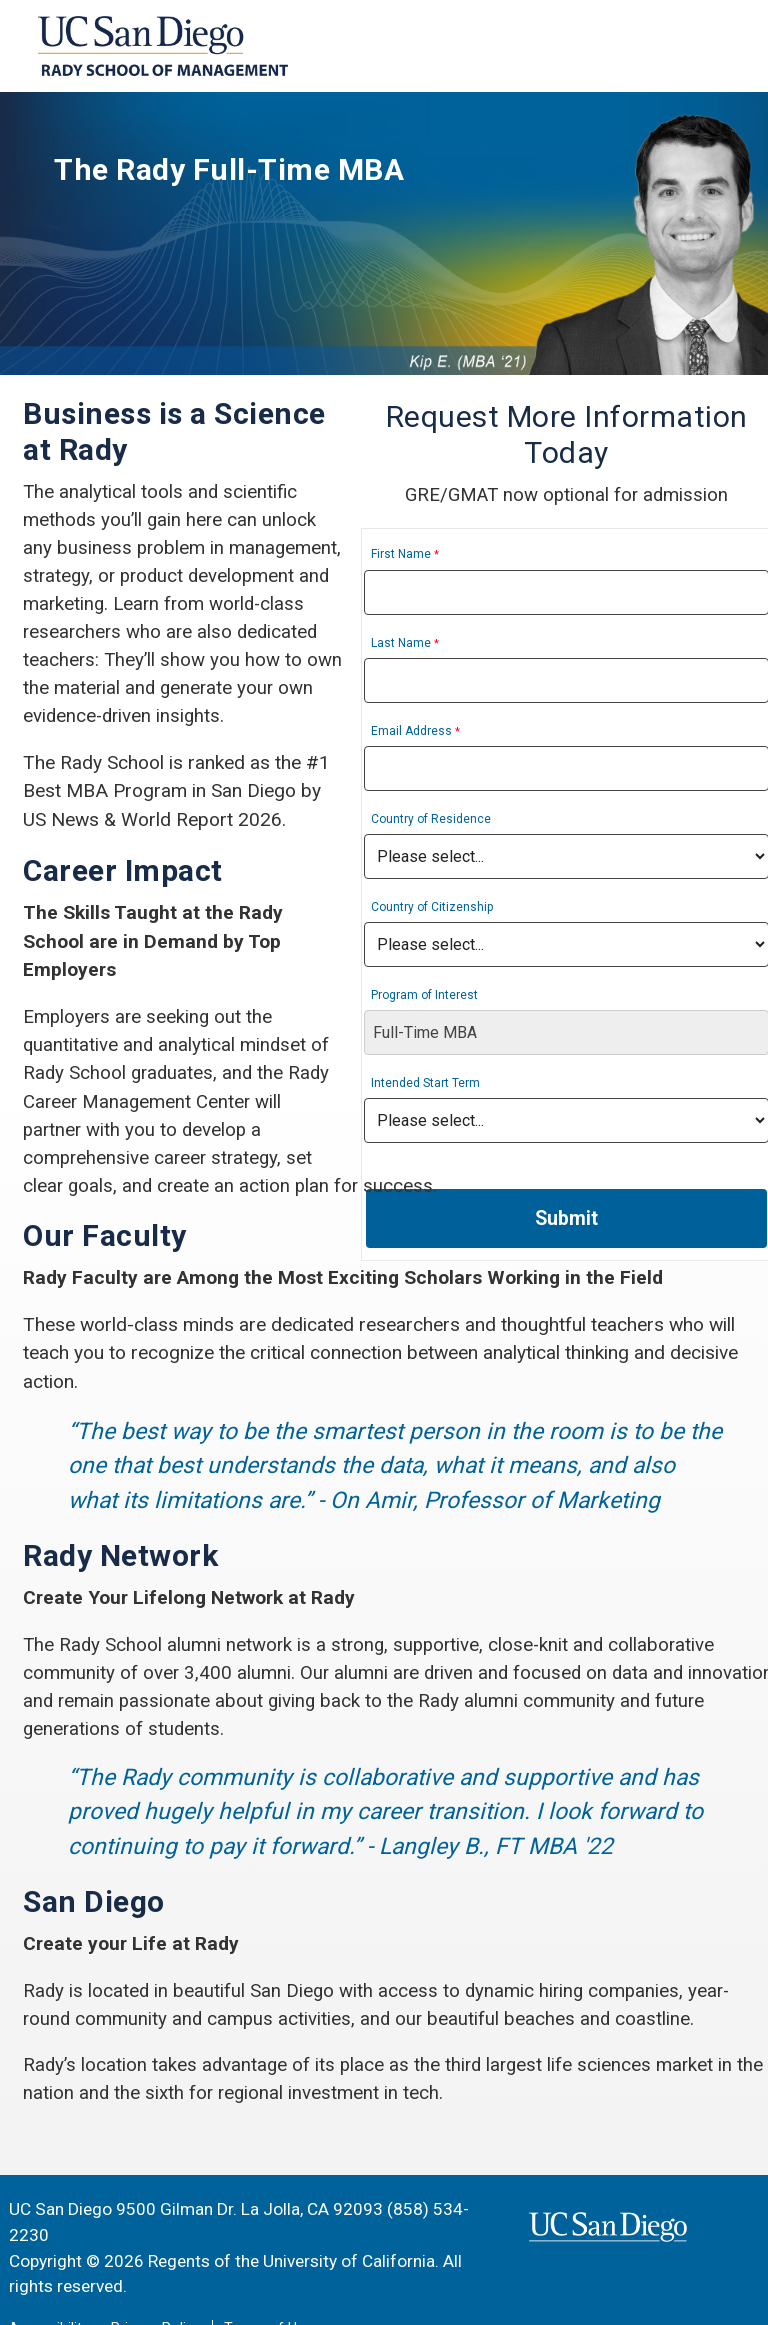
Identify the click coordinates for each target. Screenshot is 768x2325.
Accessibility (49, 2292)
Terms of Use (268, 2292)
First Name (462, 556)
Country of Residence (492, 820)
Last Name (462, 644)
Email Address (472, 732)
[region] (384, 233)
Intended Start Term (486, 1084)
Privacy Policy (156, 2292)
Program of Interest (485, 996)
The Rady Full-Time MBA (258, 172)
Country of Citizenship (493, 908)
